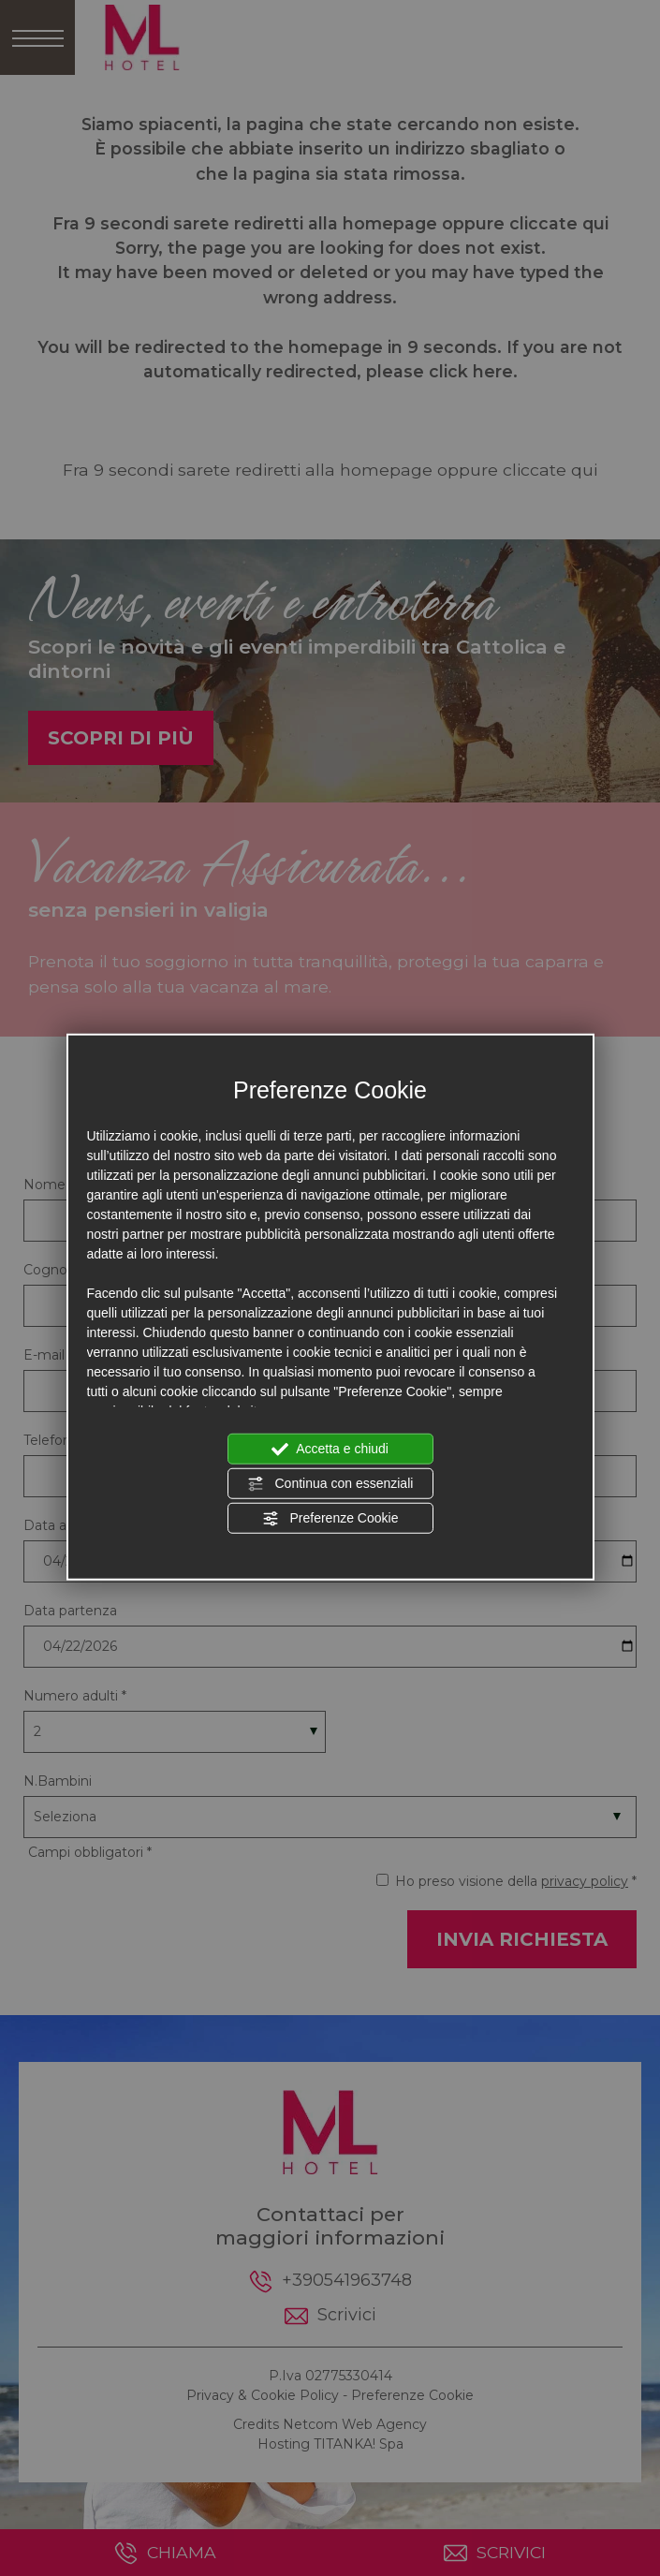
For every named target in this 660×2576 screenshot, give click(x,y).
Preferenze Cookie (330, 1518)
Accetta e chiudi (330, 1449)
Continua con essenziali (330, 1484)
